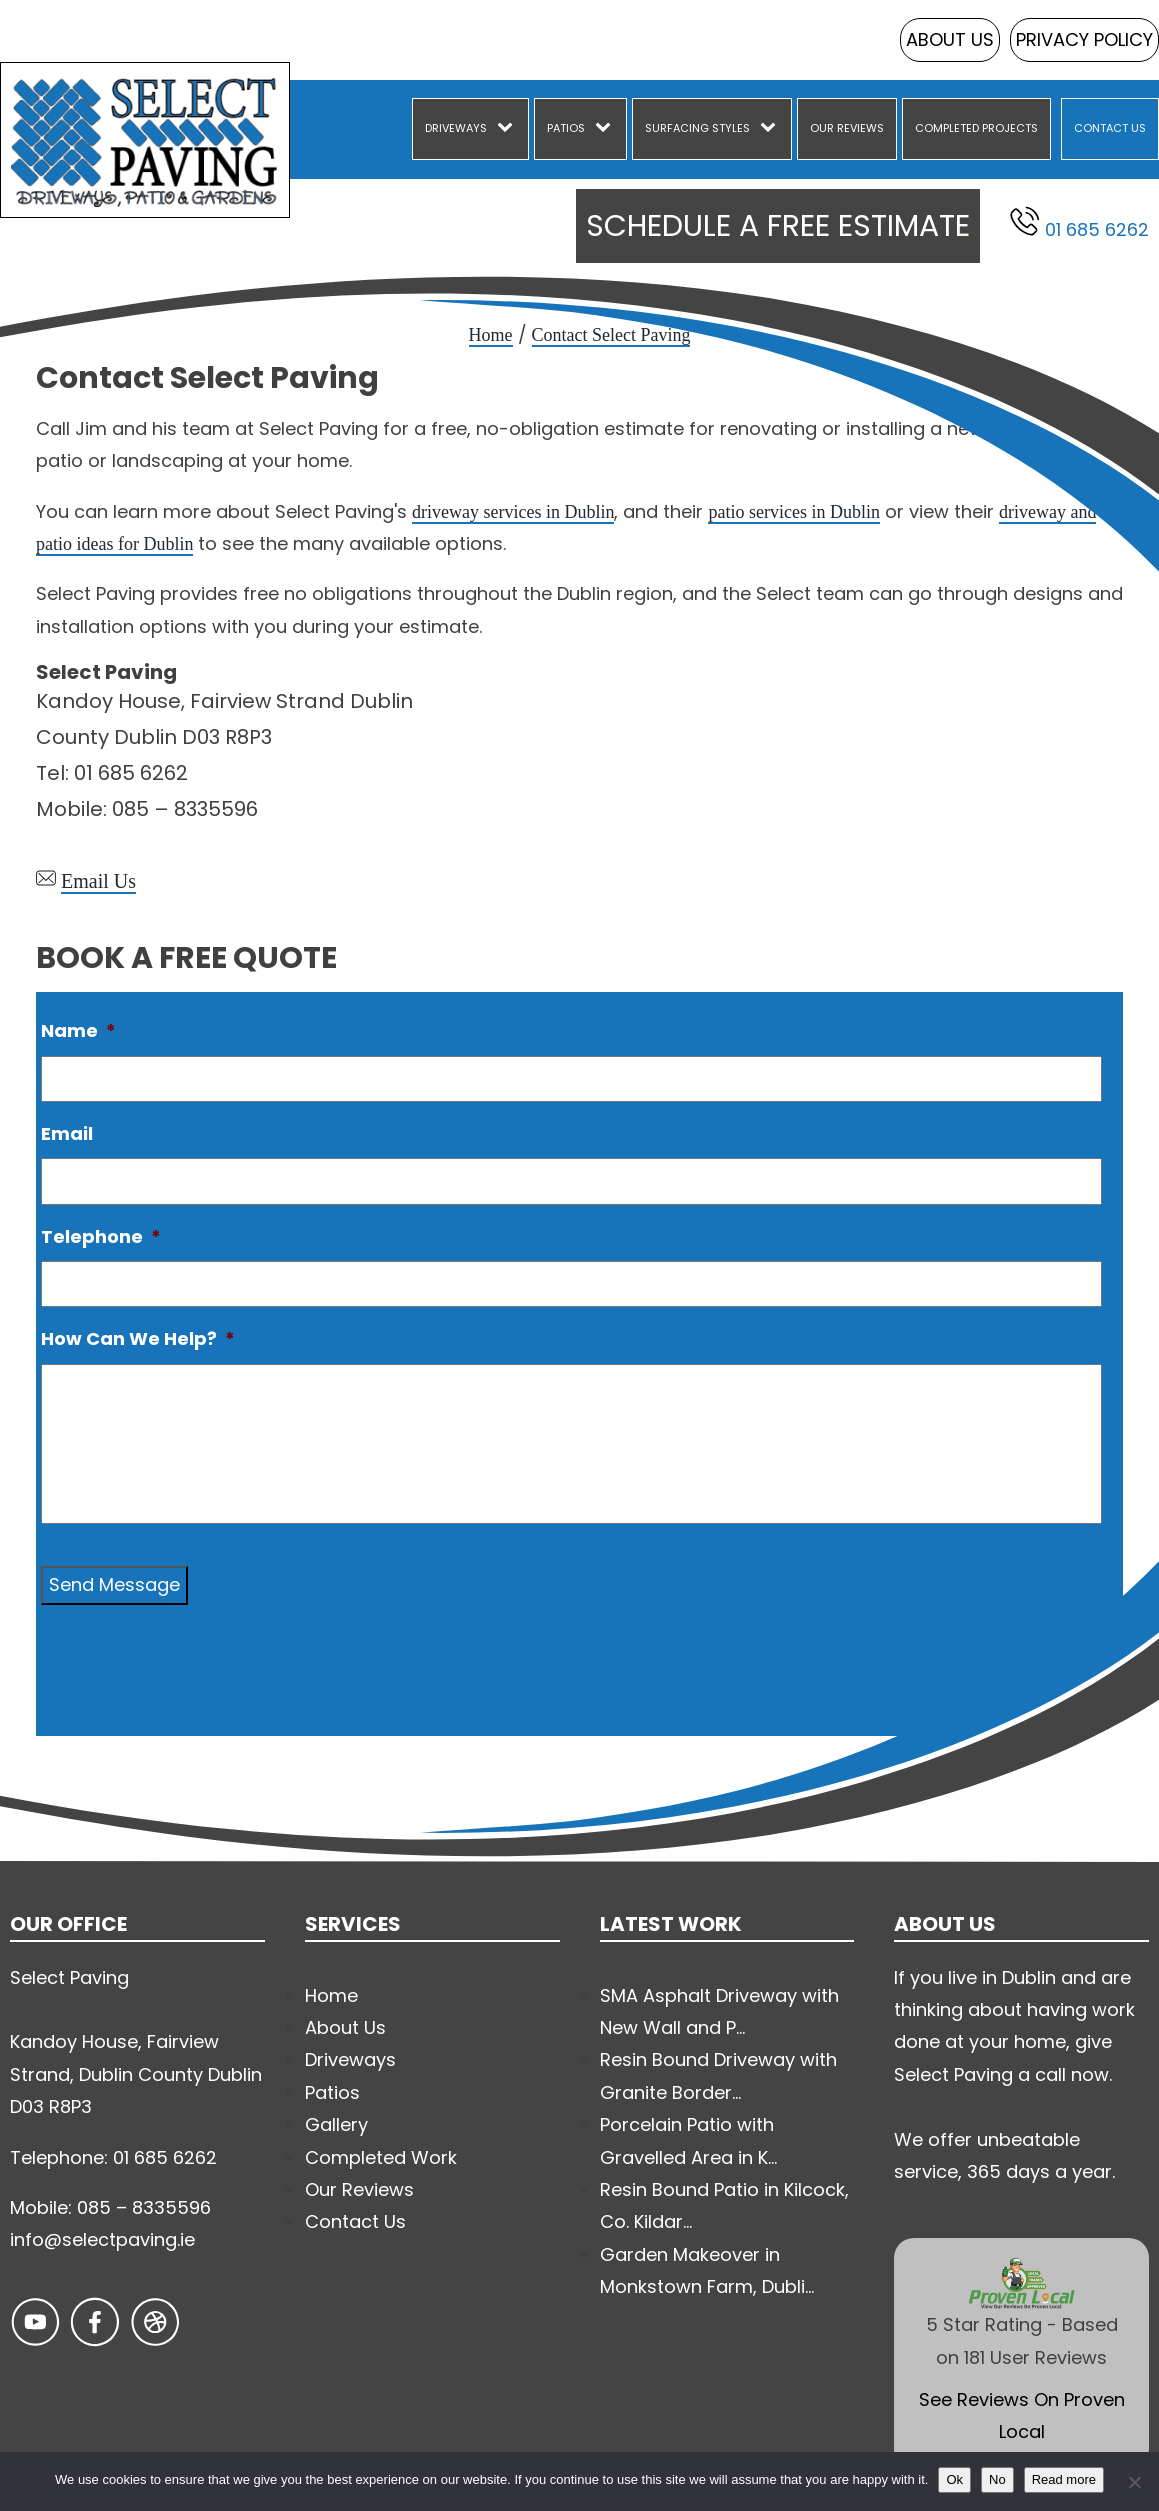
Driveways (456, 128)
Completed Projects (976, 128)
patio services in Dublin (793, 512)
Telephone (101, 1236)
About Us (950, 39)
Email (67, 1133)
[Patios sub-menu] (607, 129)
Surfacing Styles (697, 128)
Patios (566, 128)
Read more (1064, 2479)
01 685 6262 (1079, 224)
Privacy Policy (1084, 39)
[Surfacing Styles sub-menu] (772, 129)
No (997, 2479)
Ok (954, 2479)
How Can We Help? (138, 1338)
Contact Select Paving (611, 335)
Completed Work (381, 2157)
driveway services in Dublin (513, 512)
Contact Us (1110, 128)
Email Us (98, 881)
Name (78, 1030)
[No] (1134, 2482)
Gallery (336, 2124)
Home (491, 335)
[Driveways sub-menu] (509, 129)
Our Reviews (847, 128)
